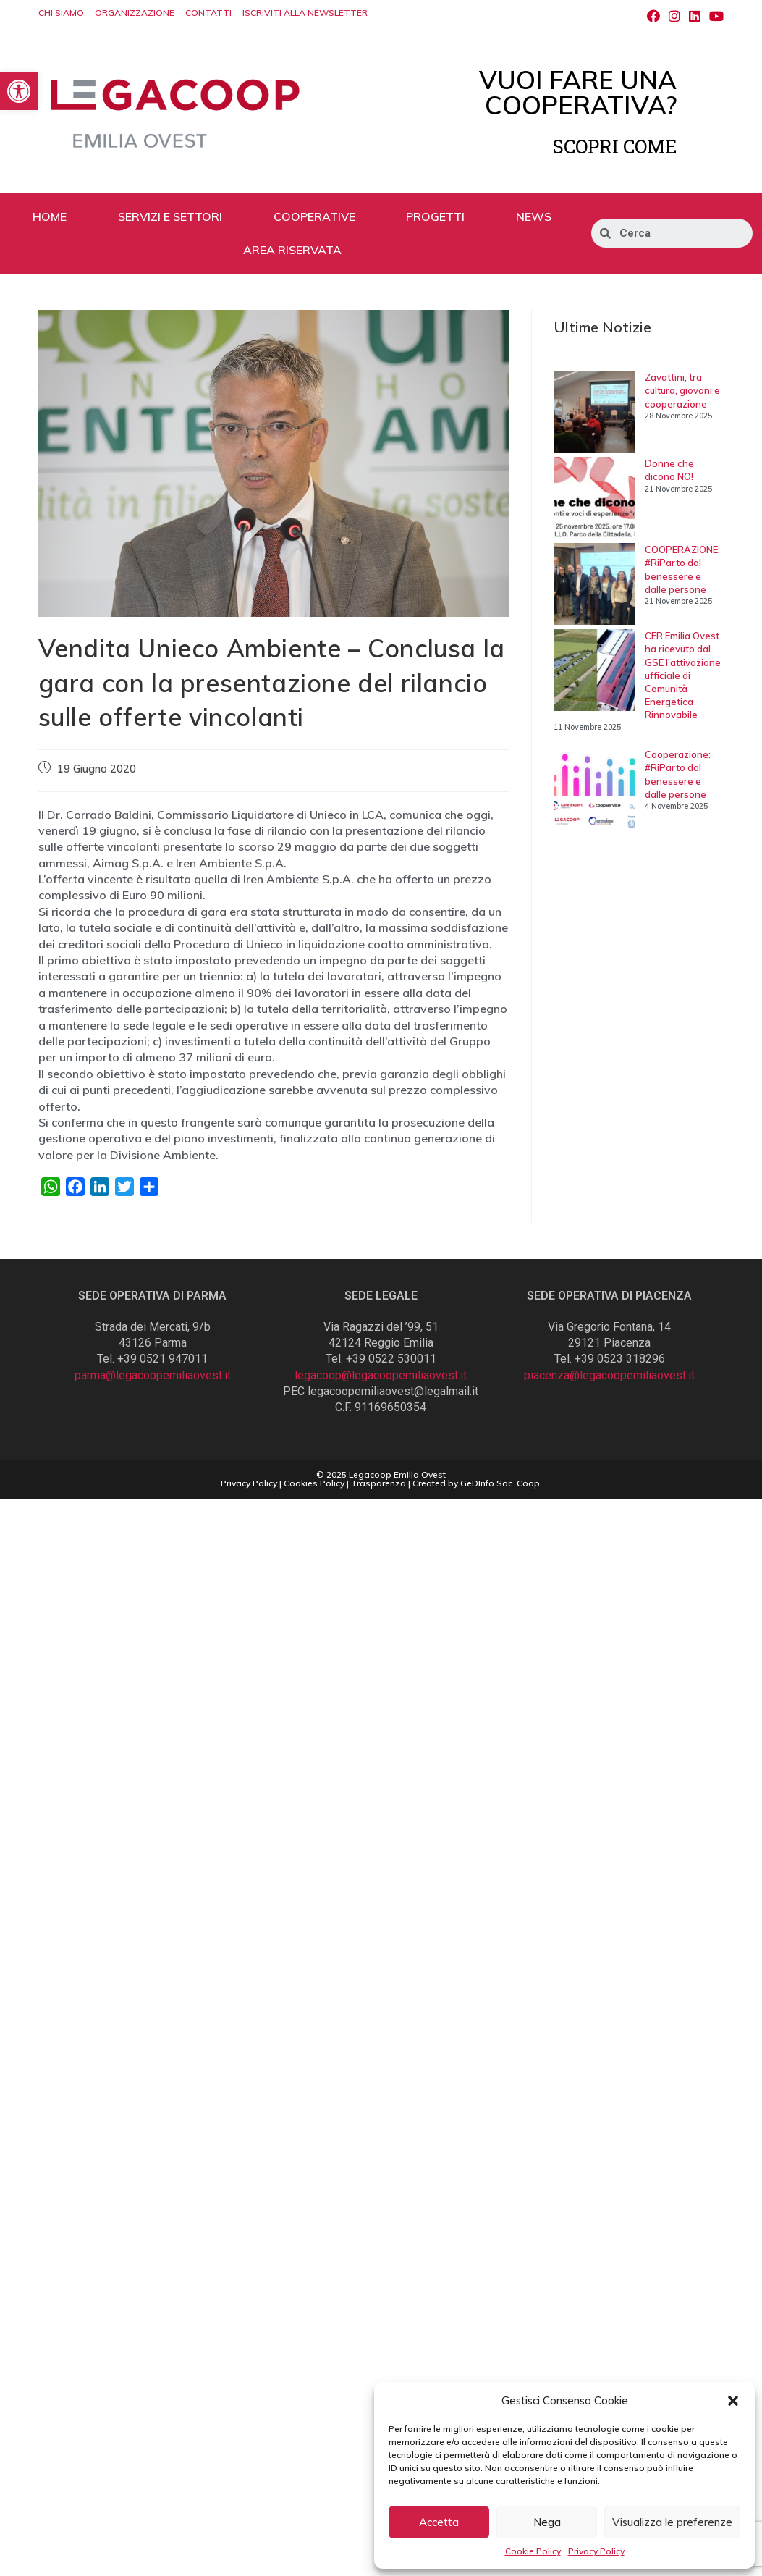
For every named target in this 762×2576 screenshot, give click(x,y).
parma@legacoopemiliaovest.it (153, 1375)
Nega (547, 2522)
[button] (733, 2401)
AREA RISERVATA (292, 250)
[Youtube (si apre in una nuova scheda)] (714, 16)
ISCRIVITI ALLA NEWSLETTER (305, 12)
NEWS (533, 216)
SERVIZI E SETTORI (170, 216)
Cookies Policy (314, 1483)
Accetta (439, 2522)
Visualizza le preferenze (672, 2522)
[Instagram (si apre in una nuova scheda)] (674, 16)
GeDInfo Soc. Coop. (501, 1483)
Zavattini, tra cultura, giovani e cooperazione (682, 390)
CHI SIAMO (61, 12)
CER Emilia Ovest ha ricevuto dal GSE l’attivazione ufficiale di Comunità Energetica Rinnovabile (683, 675)
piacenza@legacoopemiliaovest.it (609, 1375)
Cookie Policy (533, 2551)
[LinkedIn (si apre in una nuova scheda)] (695, 16)
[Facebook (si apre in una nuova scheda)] (653, 16)
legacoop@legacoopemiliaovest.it (381, 1375)
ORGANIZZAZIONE (134, 12)
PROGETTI (435, 216)
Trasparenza (378, 1483)
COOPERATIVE (314, 216)
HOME (50, 216)
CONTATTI (208, 12)
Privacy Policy (596, 2551)
